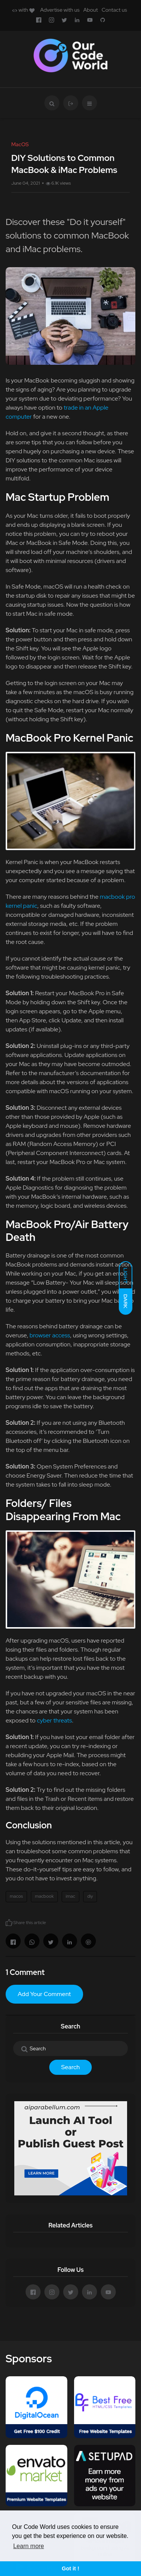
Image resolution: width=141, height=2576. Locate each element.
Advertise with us (60, 9)
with (23, 9)
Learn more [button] (28, 2546)
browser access (50, 1335)
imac (70, 1896)
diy (90, 1896)
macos (16, 1896)
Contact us (114, 9)
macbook (44, 1896)
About (90, 9)
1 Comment (25, 1972)
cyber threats (54, 1720)
